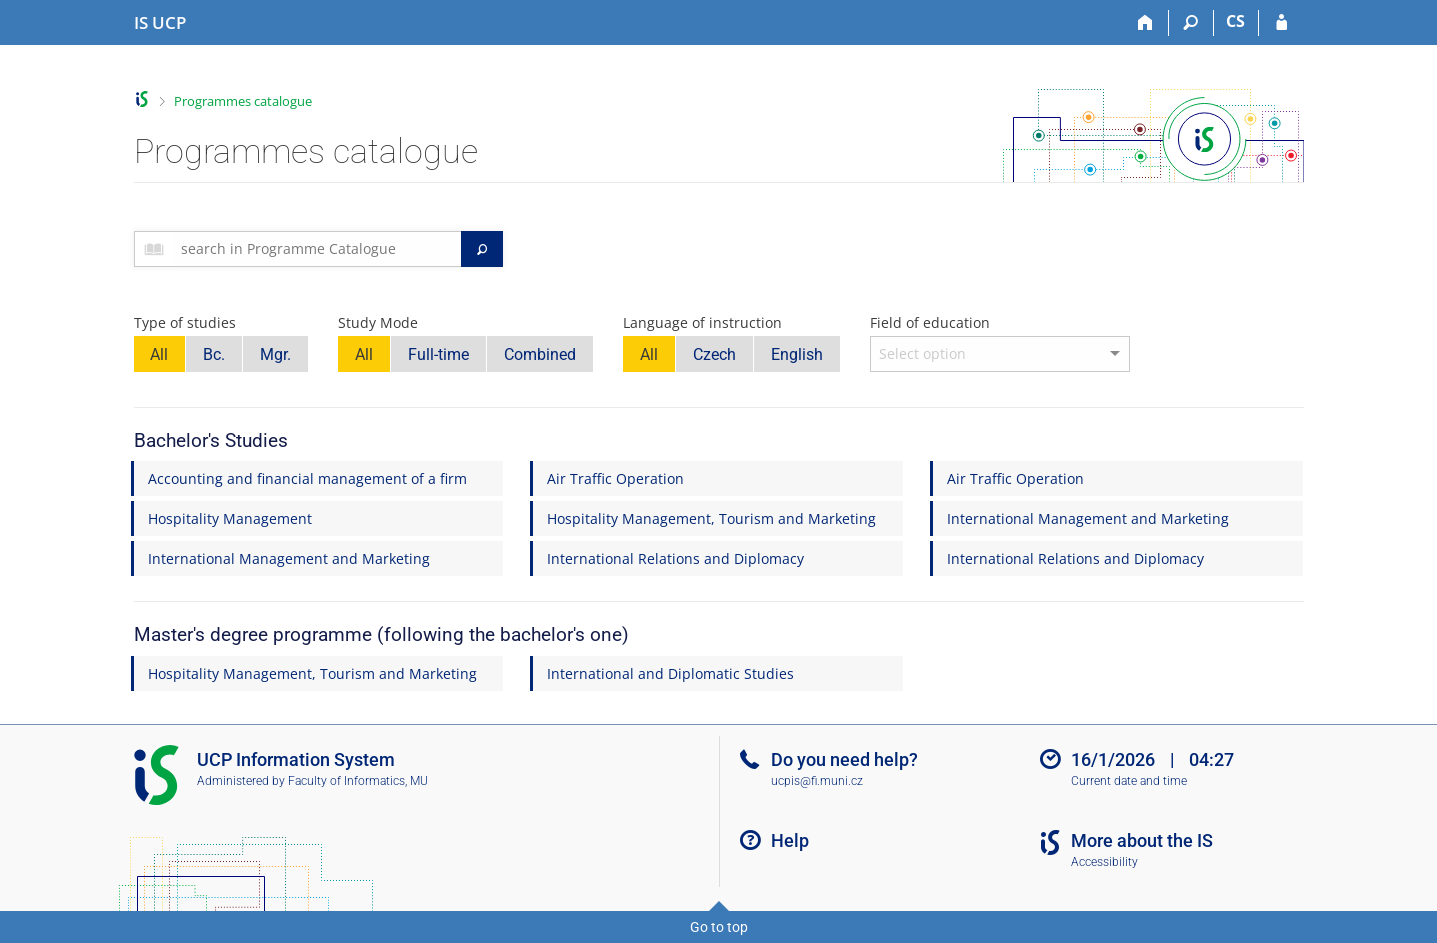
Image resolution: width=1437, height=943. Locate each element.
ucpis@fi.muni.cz (817, 781)
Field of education (930, 322)
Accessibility (1104, 862)
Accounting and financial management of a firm (307, 478)
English (797, 354)
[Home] (1146, 23)
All (159, 354)
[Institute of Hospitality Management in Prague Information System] (160, 23)
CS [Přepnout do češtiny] (1235, 21)
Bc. (214, 354)
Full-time (438, 354)
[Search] (1191, 23)
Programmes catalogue (243, 101)
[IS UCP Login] (1281, 23)
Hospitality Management (230, 518)
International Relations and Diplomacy (675, 558)
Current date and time (1129, 781)
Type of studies (185, 322)
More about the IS (1142, 840)
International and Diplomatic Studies (670, 673)
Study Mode (378, 322)
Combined (540, 354)
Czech (714, 354)
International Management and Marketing (1088, 518)
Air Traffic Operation (615, 478)
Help (790, 840)
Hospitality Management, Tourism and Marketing (711, 518)
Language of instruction (702, 322)
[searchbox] (317, 249)
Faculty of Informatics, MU (358, 781)
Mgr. (275, 354)
